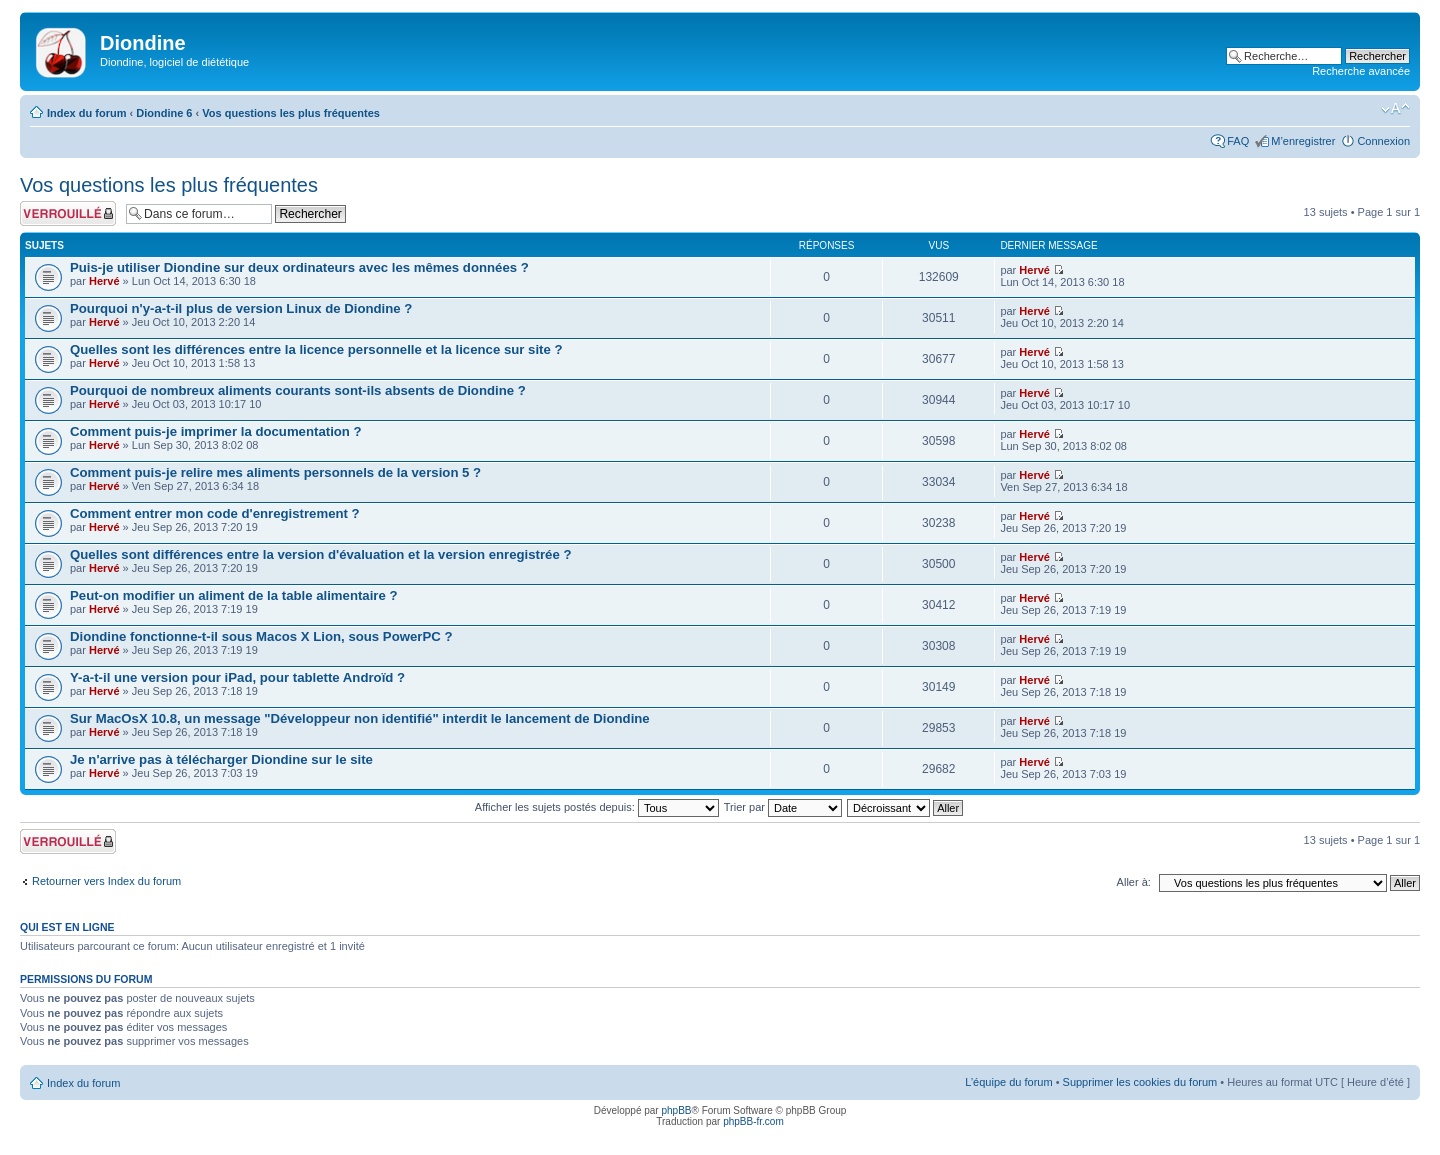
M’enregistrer (1303, 141)
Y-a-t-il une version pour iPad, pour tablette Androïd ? (237, 677)
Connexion (1383, 141)
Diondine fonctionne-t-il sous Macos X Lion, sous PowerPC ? (261, 636)
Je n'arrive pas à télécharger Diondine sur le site (221, 759)
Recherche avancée (1361, 71)
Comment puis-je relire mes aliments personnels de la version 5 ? (275, 472)
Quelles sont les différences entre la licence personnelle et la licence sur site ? (316, 349)
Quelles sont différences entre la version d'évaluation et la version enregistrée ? (321, 554)
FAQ (1238, 141)
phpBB (676, 1110)
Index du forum (86, 113)
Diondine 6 (164, 113)
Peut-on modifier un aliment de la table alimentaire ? (234, 595)
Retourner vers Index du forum (106, 881)
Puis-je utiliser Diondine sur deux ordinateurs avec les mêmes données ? (299, 267)
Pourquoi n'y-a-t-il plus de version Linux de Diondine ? (241, 308)
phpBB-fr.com (753, 1121)
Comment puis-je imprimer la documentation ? (216, 431)
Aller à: (1134, 882)
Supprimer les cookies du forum (1140, 1082)
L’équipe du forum (1008, 1082)
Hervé (104, 281)
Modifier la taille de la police (1395, 109)
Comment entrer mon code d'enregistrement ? (215, 513)
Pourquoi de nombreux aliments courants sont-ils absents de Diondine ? (298, 390)
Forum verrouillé (68, 213)
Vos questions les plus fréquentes (291, 113)
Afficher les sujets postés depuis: (597, 807)
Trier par (783, 807)
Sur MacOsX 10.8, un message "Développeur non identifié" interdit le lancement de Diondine (360, 718)
